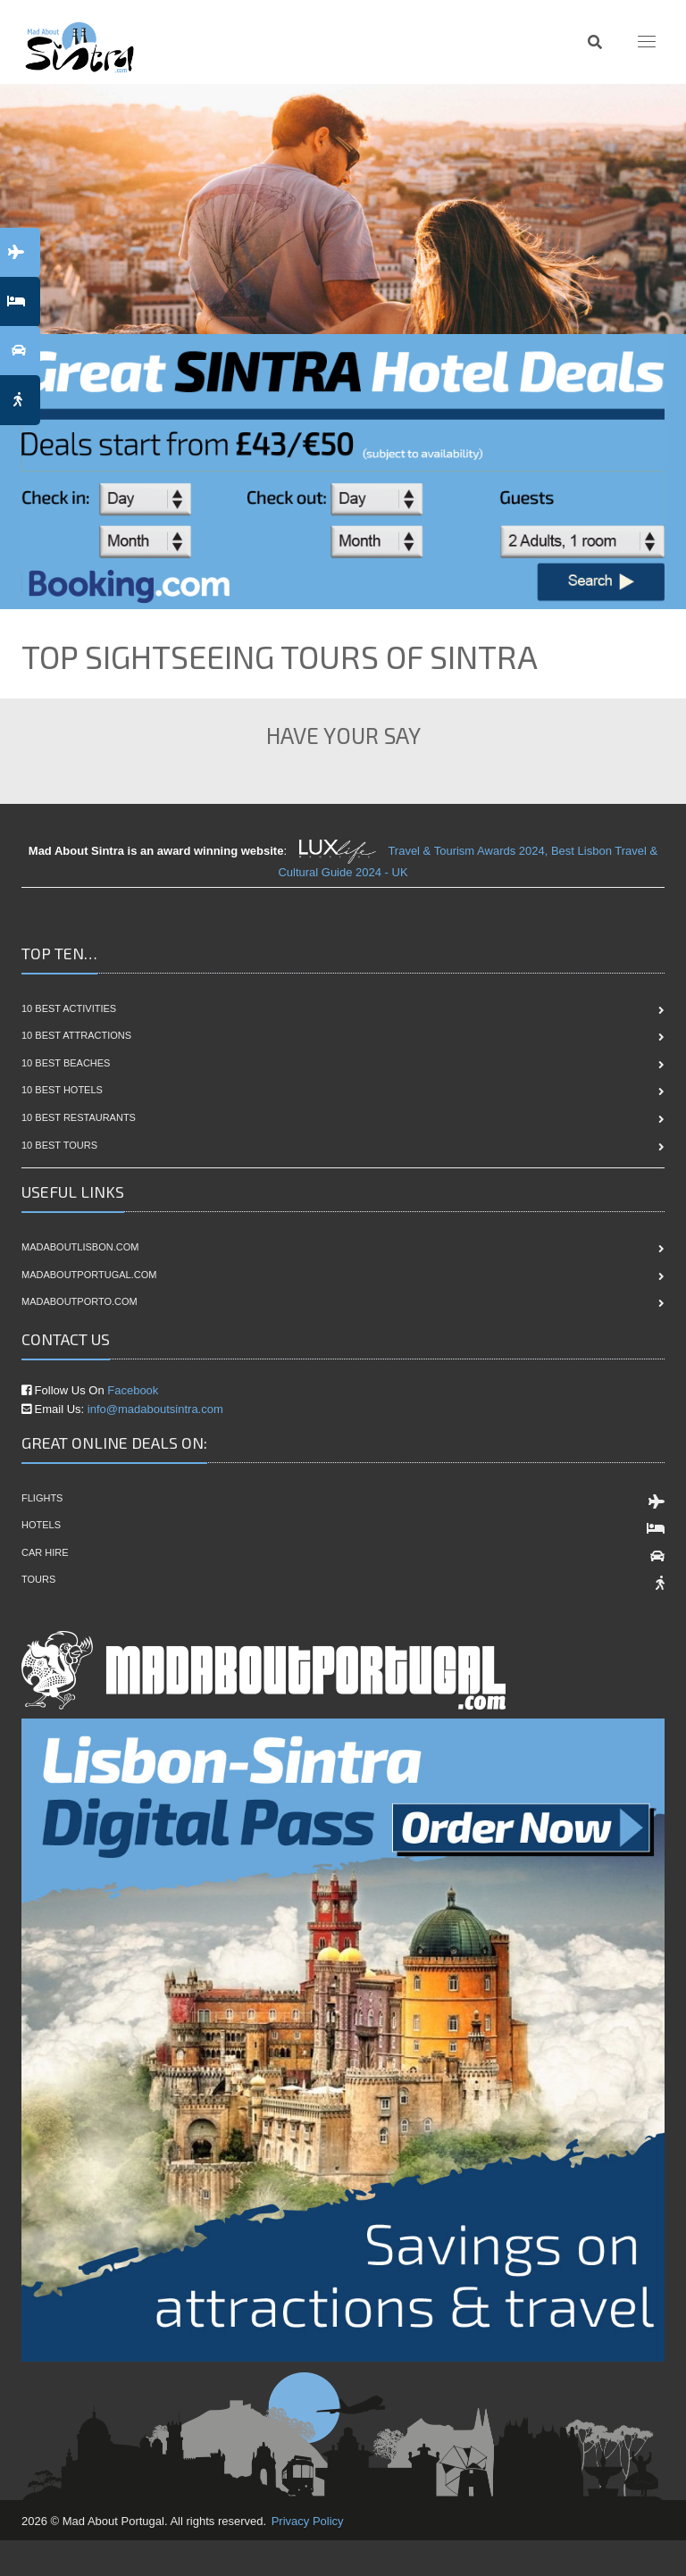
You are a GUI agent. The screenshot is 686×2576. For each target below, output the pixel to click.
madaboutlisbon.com (79, 1247)
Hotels (41, 1524)
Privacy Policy (308, 2521)
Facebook (132, 1390)
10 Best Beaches (65, 1063)
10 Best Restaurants (78, 1117)
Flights (42, 1498)
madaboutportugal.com (88, 1274)
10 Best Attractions (76, 1035)
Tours (38, 1579)
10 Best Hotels (62, 1089)
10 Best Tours (59, 1145)
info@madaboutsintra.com (155, 1409)
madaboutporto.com (79, 1301)
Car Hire (45, 1552)
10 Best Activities (68, 1008)
